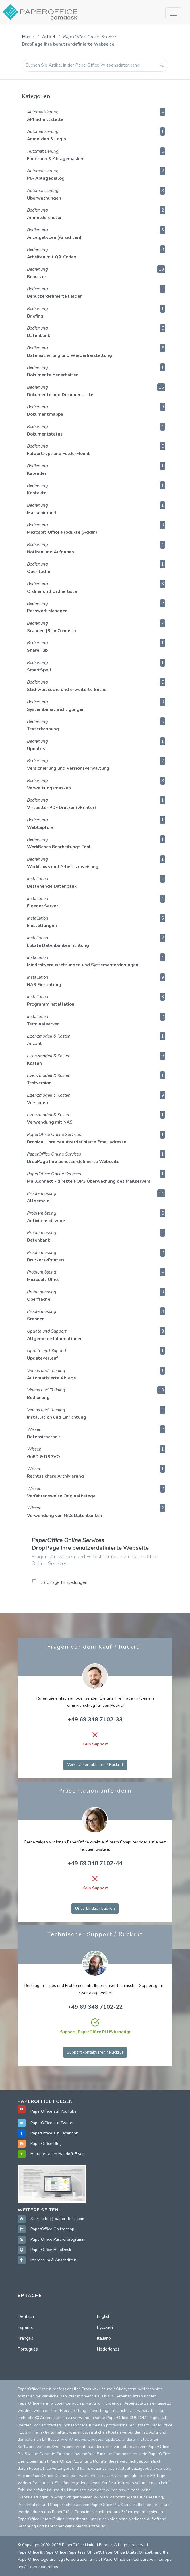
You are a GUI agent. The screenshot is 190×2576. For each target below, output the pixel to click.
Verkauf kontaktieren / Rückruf (95, 1764)
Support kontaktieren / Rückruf (95, 2052)
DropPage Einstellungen (63, 1582)
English (103, 2316)
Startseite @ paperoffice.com (57, 2218)
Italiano (104, 2338)
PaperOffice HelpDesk (50, 2249)
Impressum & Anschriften (53, 2260)
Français (25, 2338)
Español (25, 2327)
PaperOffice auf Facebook (54, 2133)
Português (28, 2349)
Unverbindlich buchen (95, 1908)
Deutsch (26, 2316)
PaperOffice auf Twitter (52, 2123)
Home (28, 37)
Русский (105, 2327)
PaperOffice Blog (46, 2143)
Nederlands (108, 2349)
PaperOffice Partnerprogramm (57, 2239)
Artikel (49, 37)
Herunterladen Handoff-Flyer (57, 2154)
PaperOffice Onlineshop (52, 2229)
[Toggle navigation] (173, 13)
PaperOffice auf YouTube (53, 2111)
